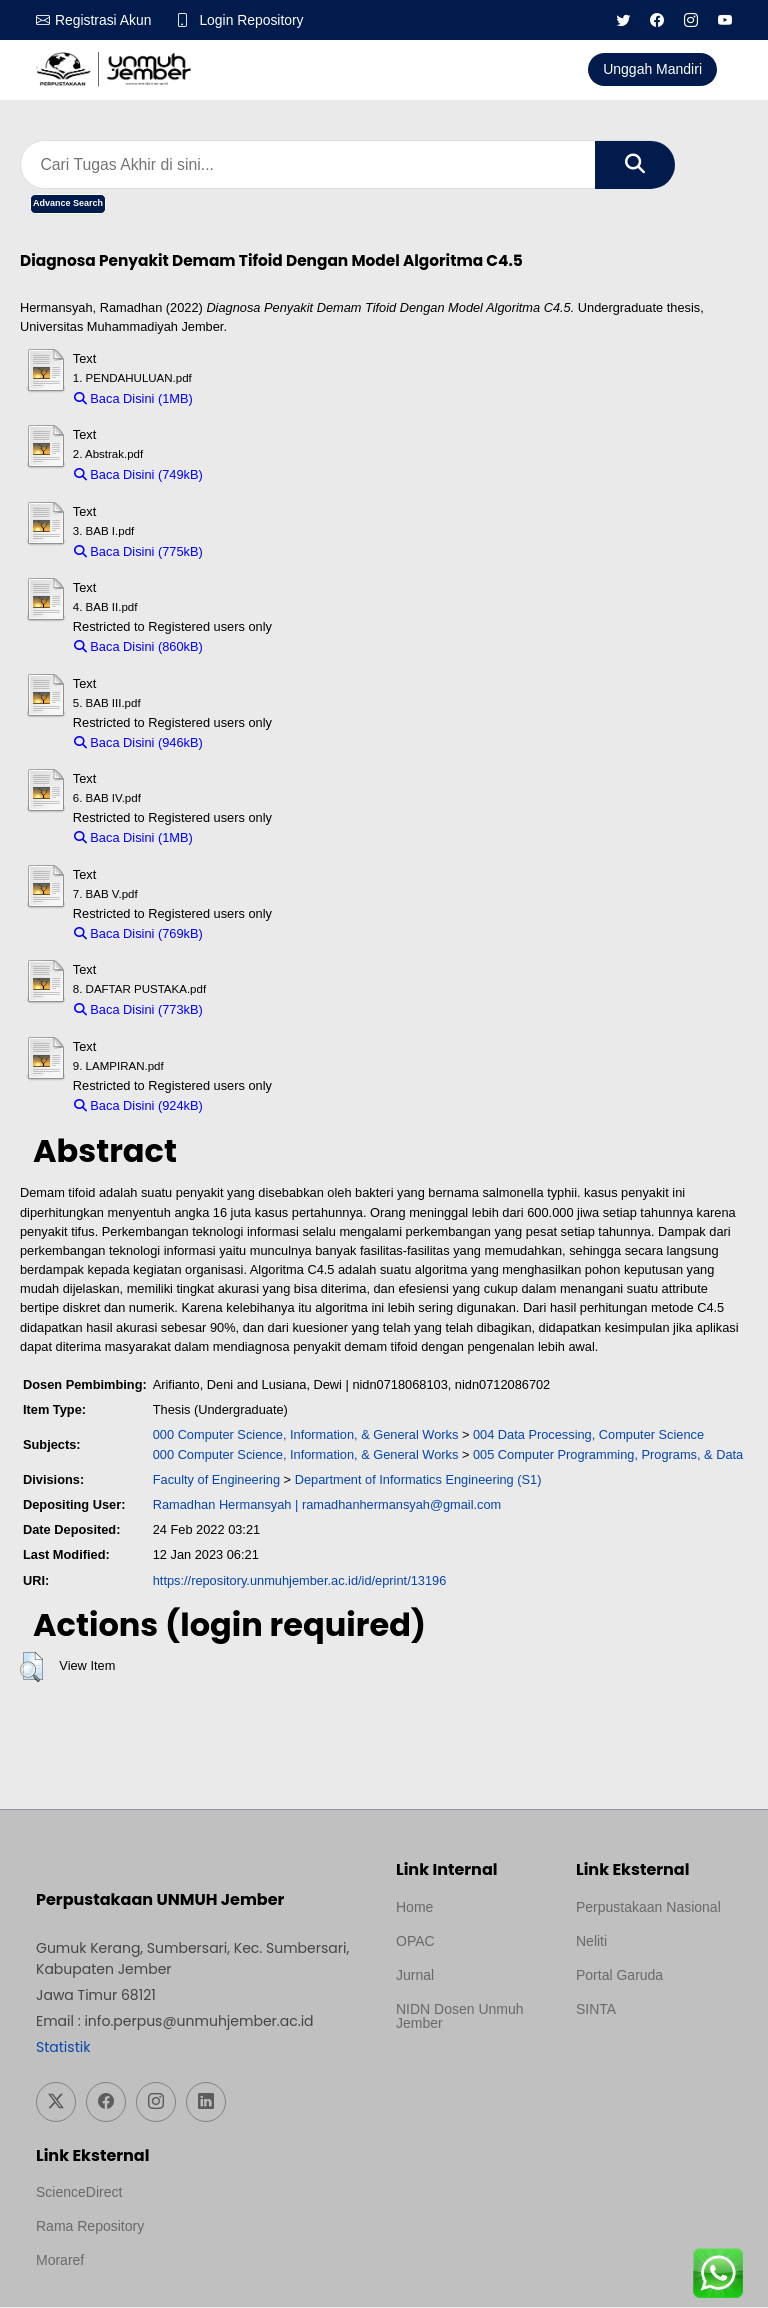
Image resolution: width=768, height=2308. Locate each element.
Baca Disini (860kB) (138, 647)
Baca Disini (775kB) (138, 552)
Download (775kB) (264, 552)
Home (414, 1907)
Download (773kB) (264, 1010)
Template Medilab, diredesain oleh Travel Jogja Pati (644, 2057)
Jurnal (415, 1975)
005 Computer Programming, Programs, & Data (608, 1454)
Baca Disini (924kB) (138, 1106)
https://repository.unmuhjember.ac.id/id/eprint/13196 (300, 1580)
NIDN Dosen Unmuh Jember (460, 2016)
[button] (31, 1668)
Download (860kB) (264, 647)
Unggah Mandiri (652, 69)
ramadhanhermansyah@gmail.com (401, 1505)
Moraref (60, 2261)
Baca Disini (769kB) (138, 934)
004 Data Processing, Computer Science (588, 1435)
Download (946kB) (264, 743)
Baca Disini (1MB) (133, 399)
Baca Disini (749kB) (138, 475)
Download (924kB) (264, 1106)
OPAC (415, 1941)
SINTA (596, 2009)
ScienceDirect (79, 2193)
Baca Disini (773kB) (138, 1010)
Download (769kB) (264, 934)
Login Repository (252, 20)
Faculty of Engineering (216, 1480)
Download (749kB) (264, 475)
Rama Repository (90, 2227)
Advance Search (68, 204)
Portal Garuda (619, 1975)
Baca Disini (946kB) (138, 743)
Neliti (591, 1941)
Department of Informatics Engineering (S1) (418, 1480)
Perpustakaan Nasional (648, 1907)
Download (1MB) (249, 399)
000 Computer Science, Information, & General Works (306, 1435)
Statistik (63, 2047)
